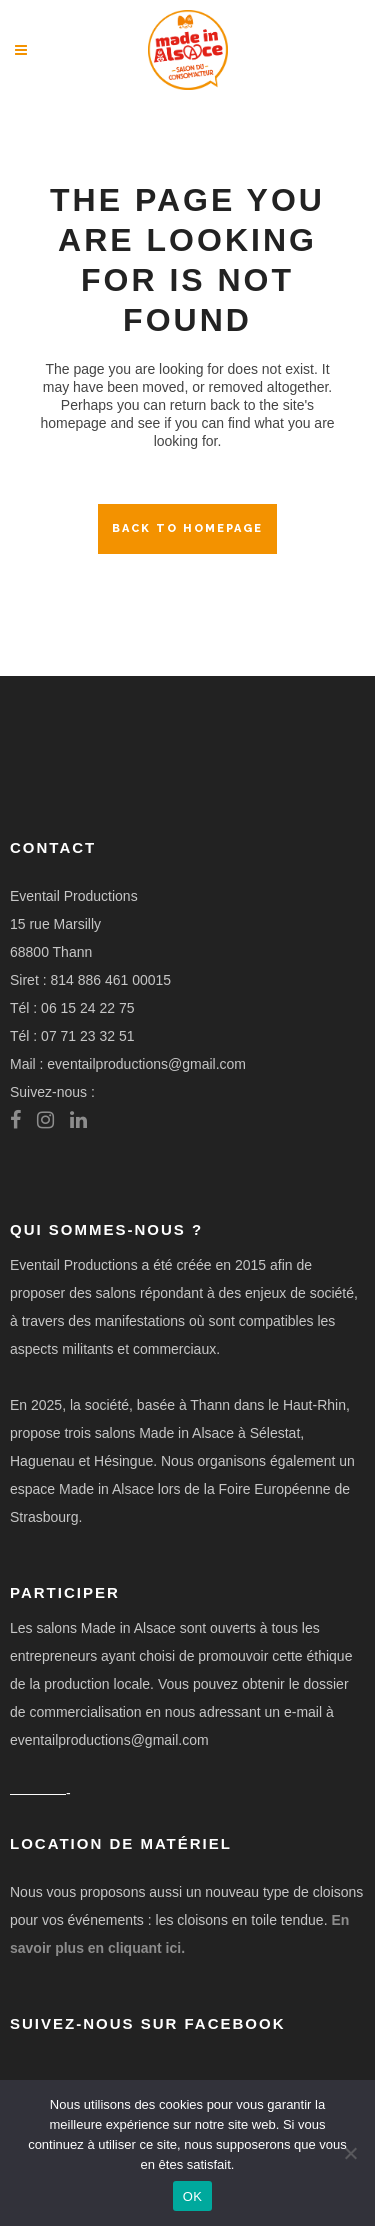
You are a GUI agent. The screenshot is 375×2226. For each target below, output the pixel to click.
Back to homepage (187, 528)
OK (192, 2196)
